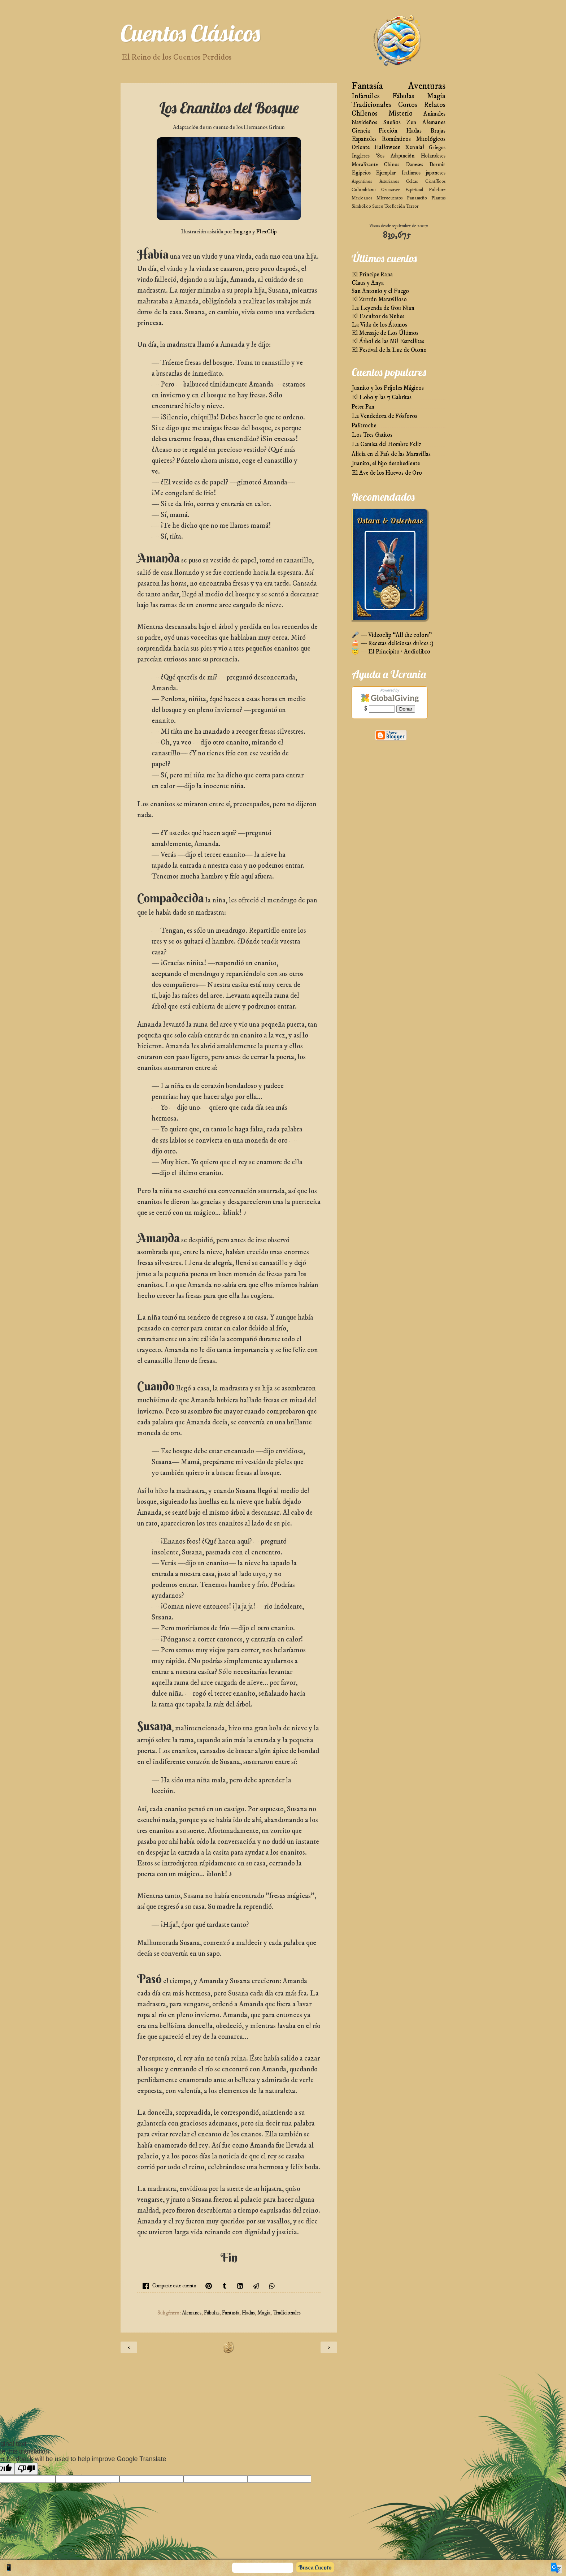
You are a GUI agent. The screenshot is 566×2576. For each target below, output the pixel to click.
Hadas (248, 2313)
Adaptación (403, 155)
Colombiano (364, 190)
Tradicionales (287, 2313)
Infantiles (366, 96)
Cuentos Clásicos (190, 33)
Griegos (437, 147)
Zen (411, 122)
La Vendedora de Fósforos (384, 416)
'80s (380, 155)
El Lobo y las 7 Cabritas (382, 397)
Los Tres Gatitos (372, 435)
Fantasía (230, 2313)
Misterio (400, 113)
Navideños (364, 122)
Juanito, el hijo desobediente (386, 463)
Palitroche (364, 426)
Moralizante (365, 164)
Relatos (434, 104)
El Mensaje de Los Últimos (385, 333)
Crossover (390, 190)
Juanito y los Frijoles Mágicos (388, 388)
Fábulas (211, 2313)
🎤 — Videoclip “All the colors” (392, 635)
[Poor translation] (26, 2469)
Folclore (437, 190)
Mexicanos (362, 198)
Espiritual (414, 190)
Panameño (417, 198)
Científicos (435, 181)
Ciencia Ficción (374, 131)
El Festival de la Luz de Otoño (389, 350)
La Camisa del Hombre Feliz (386, 444)
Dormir (437, 164)
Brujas (437, 131)
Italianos (411, 172)
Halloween (387, 147)
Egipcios (361, 172)
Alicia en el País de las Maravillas (391, 454)
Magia (263, 2313)
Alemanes (191, 2313)
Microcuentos (389, 198)
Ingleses (361, 155)
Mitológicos (430, 139)
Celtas (412, 181)
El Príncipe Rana (372, 275)
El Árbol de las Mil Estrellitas (388, 341)
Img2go (242, 231)
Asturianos (389, 181)
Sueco (377, 206)
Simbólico (361, 206)
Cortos (407, 104)
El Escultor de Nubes (378, 316)
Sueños (392, 122)
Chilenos (365, 113)
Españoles (364, 139)
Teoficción (394, 206)
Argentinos (362, 181)
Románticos (396, 139)
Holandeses (433, 155)
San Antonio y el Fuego (380, 291)
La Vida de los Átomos (379, 325)
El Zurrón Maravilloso (379, 299)
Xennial (414, 147)
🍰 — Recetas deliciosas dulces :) (393, 643)
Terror (412, 206)
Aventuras (426, 86)
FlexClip (266, 231)
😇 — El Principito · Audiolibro (391, 652)
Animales (434, 114)
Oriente (361, 147)
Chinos (391, 164)
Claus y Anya (368, 283)
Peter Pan (363, 407)
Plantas (438, 198)
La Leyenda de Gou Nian (383, 308)
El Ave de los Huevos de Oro (387, 473)
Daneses (414, 164)
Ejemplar (386, 172)
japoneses (435, 172)
